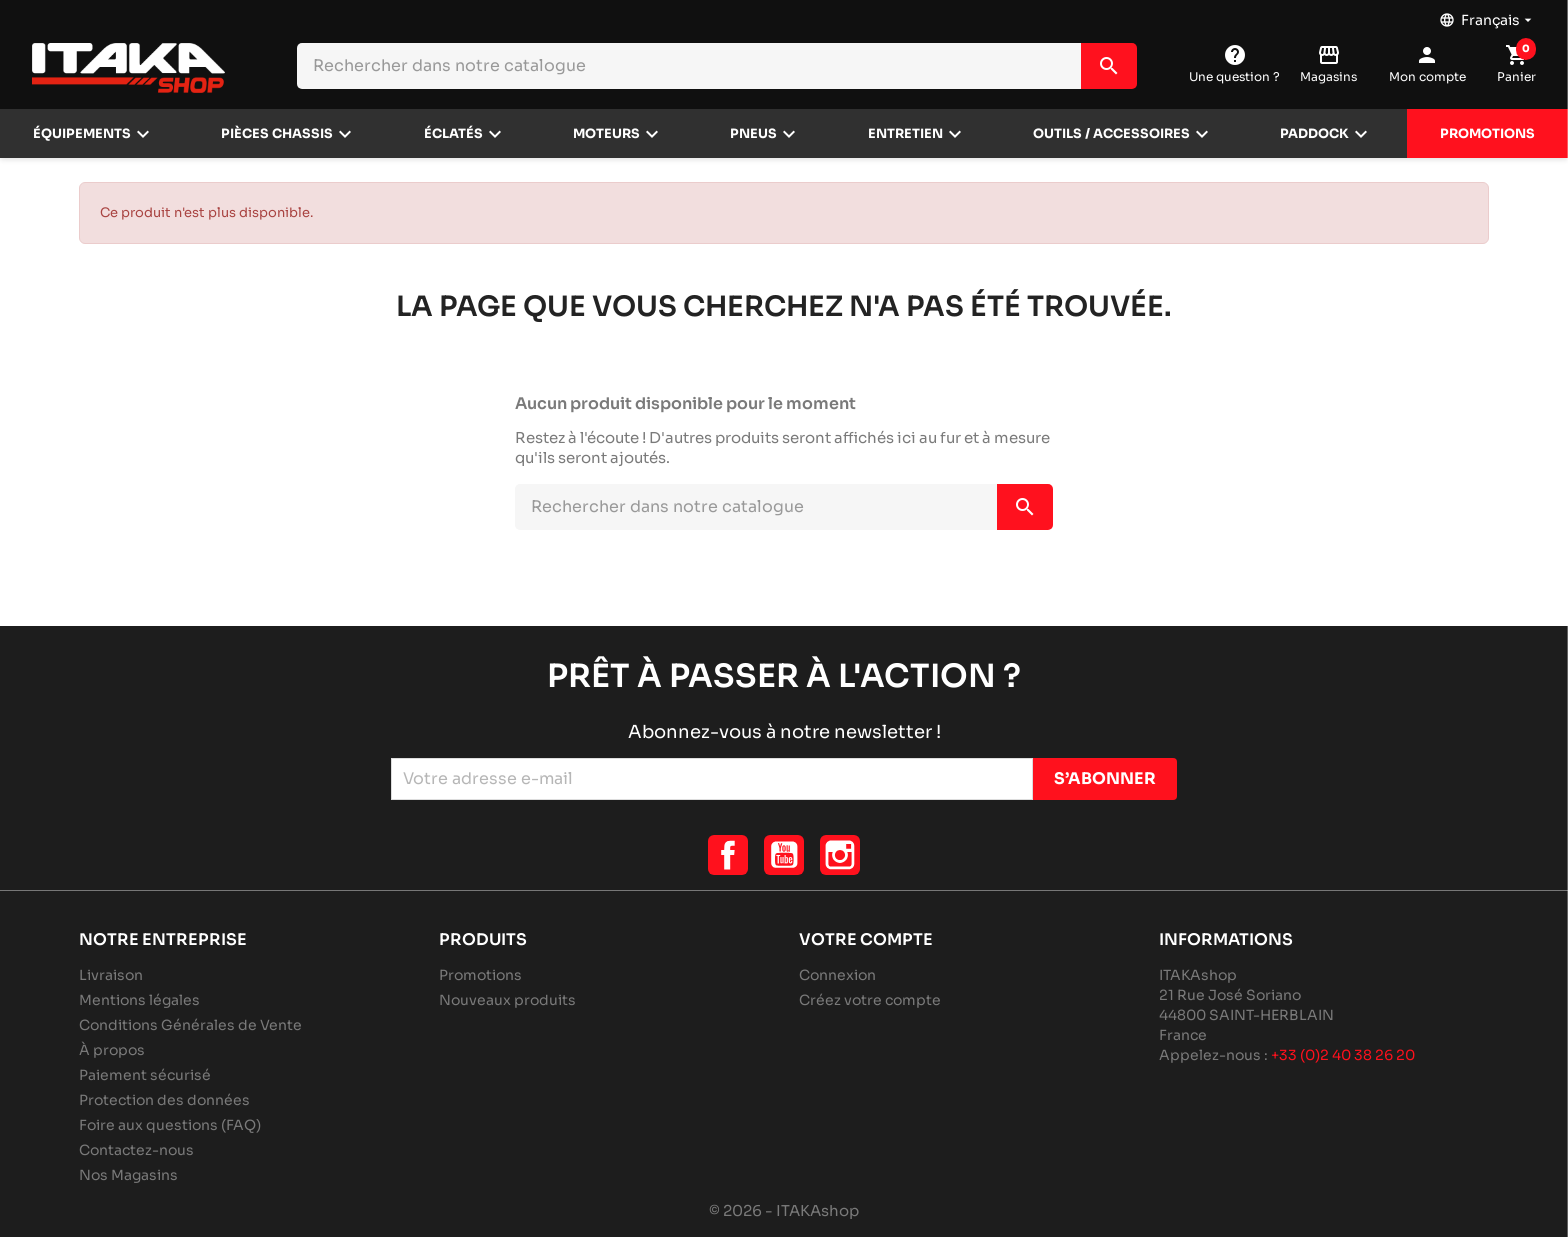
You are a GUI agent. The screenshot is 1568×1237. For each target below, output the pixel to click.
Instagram (840, 855)
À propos (112, 1050)
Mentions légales (139, 1000)
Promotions (1487, 134)
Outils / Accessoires (1111, 134)
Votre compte (866, 939)
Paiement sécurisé (145, 1075)
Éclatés (453, 134)
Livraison (111, 975)
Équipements (82, 134)
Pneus (753, 134)
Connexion (837, 975)
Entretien (905, 134)
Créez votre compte (870, 1000)
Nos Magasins (128, 1175)
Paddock (1314, 134)
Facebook (728, 855)
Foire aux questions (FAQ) (170, 1125)
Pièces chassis (277, 134)
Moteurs (606, 134)
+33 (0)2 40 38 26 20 (1343, 1055)
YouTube (784, 855)
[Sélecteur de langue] (1487, 15)
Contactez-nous (136, 1150)
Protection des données (164, 1100)
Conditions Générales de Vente (190, 1025)
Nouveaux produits (507, 1000)
